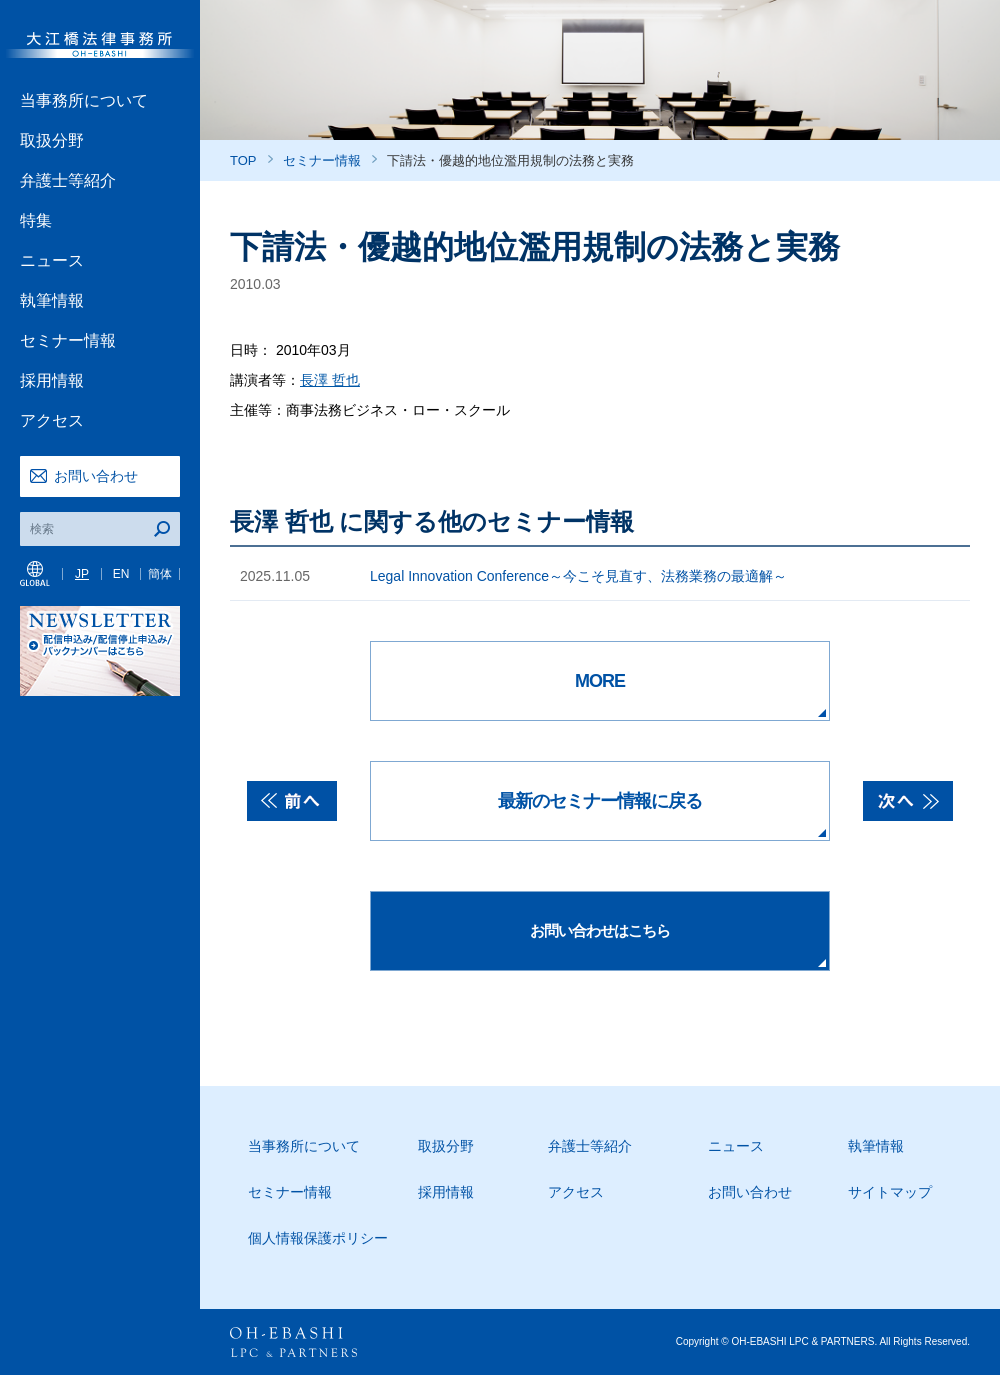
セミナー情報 (68, 340)
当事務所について (84, 100)
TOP (243, 160)
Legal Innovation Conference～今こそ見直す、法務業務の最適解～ (578, 576)
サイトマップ (890, 1192)
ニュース (52, 260)
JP (82, 574)
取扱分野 (52, 140)
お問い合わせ (96, 476)
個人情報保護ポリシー (318, 1238)
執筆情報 (52, 300)
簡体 (160, 574)
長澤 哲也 (330, 380)
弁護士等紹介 (68, 180)
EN (121, 574)
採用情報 (52, 380)
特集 (36, 220)
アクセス (52, 420)
